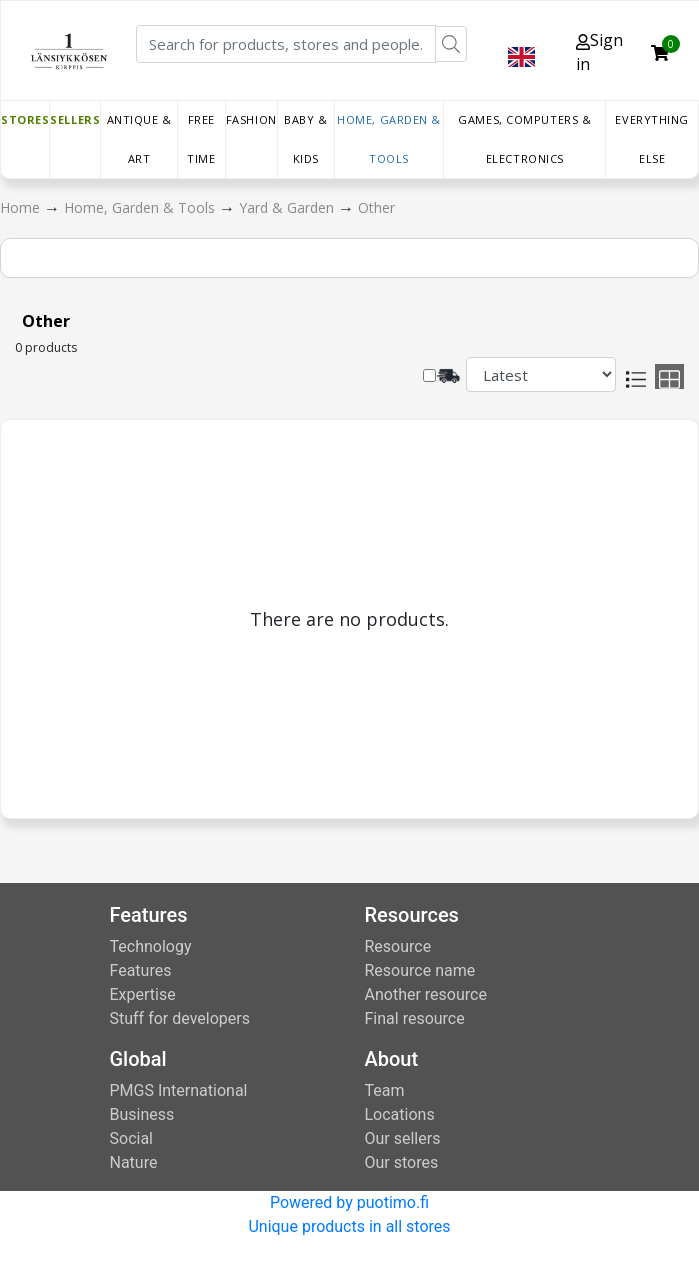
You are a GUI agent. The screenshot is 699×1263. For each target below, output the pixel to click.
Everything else (652, 139)
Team (385, 1090)
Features (141, 970)
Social (131, 1138)
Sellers (75, 119)
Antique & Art (139, 139)
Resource (398, 946)
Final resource (415, 1018)
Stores (25, 119)
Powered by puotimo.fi (349, 1202)
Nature (134, 1162)
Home (22, 207)
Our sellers (403, 1138)
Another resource (426, 994)
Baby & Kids (305, 139)
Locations (400, 1114)
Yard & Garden (288, 207)
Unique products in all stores (349, 1226)
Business (142, 1114)
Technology (151, 946)
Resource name (420, 970)
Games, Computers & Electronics (524, 139)
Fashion (251, 119)
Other (376, 207)
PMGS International (179, 1090)
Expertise (143, 994)
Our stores (402, 1162)
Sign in (599, 52)
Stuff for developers (180, 1018)
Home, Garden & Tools (389, 139)
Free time (201, 139)
